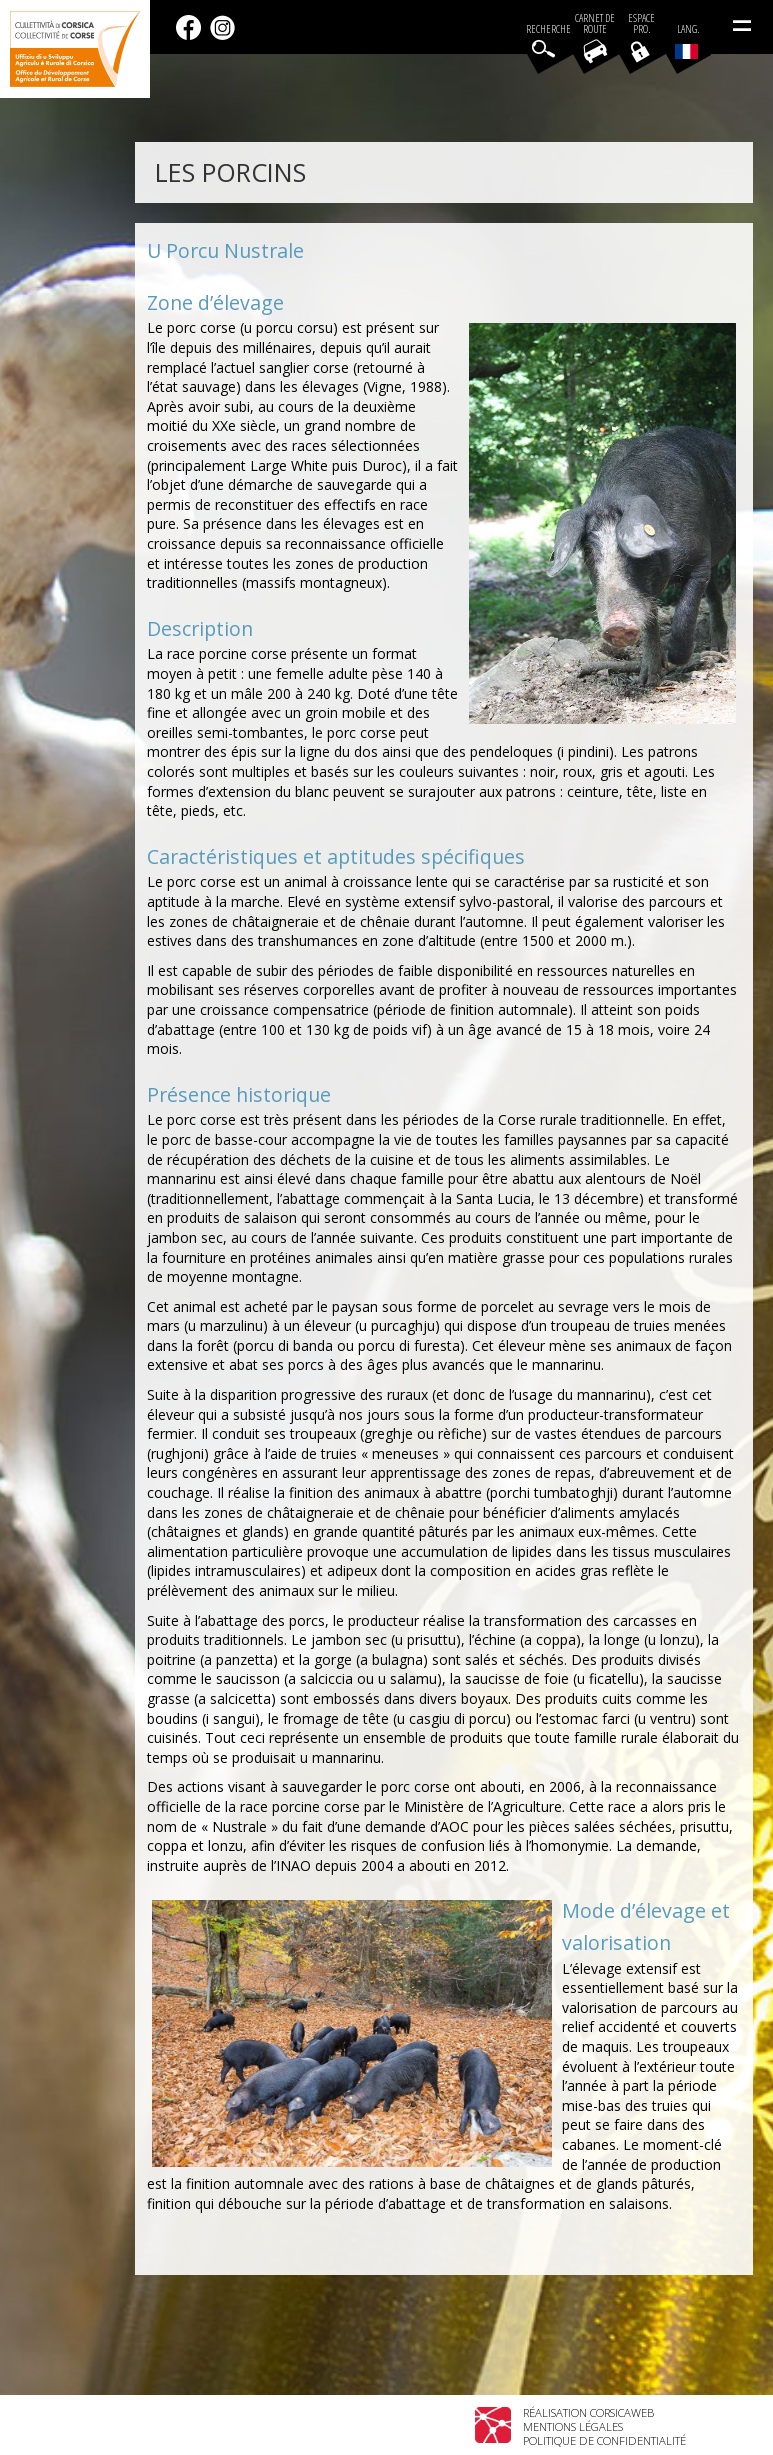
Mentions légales (573, 2426)
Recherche (548, 29)
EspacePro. (641, 24)
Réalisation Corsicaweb (588, 2412)
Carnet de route (595, 24)
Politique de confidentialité (604, 2440)
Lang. (687, 41)
